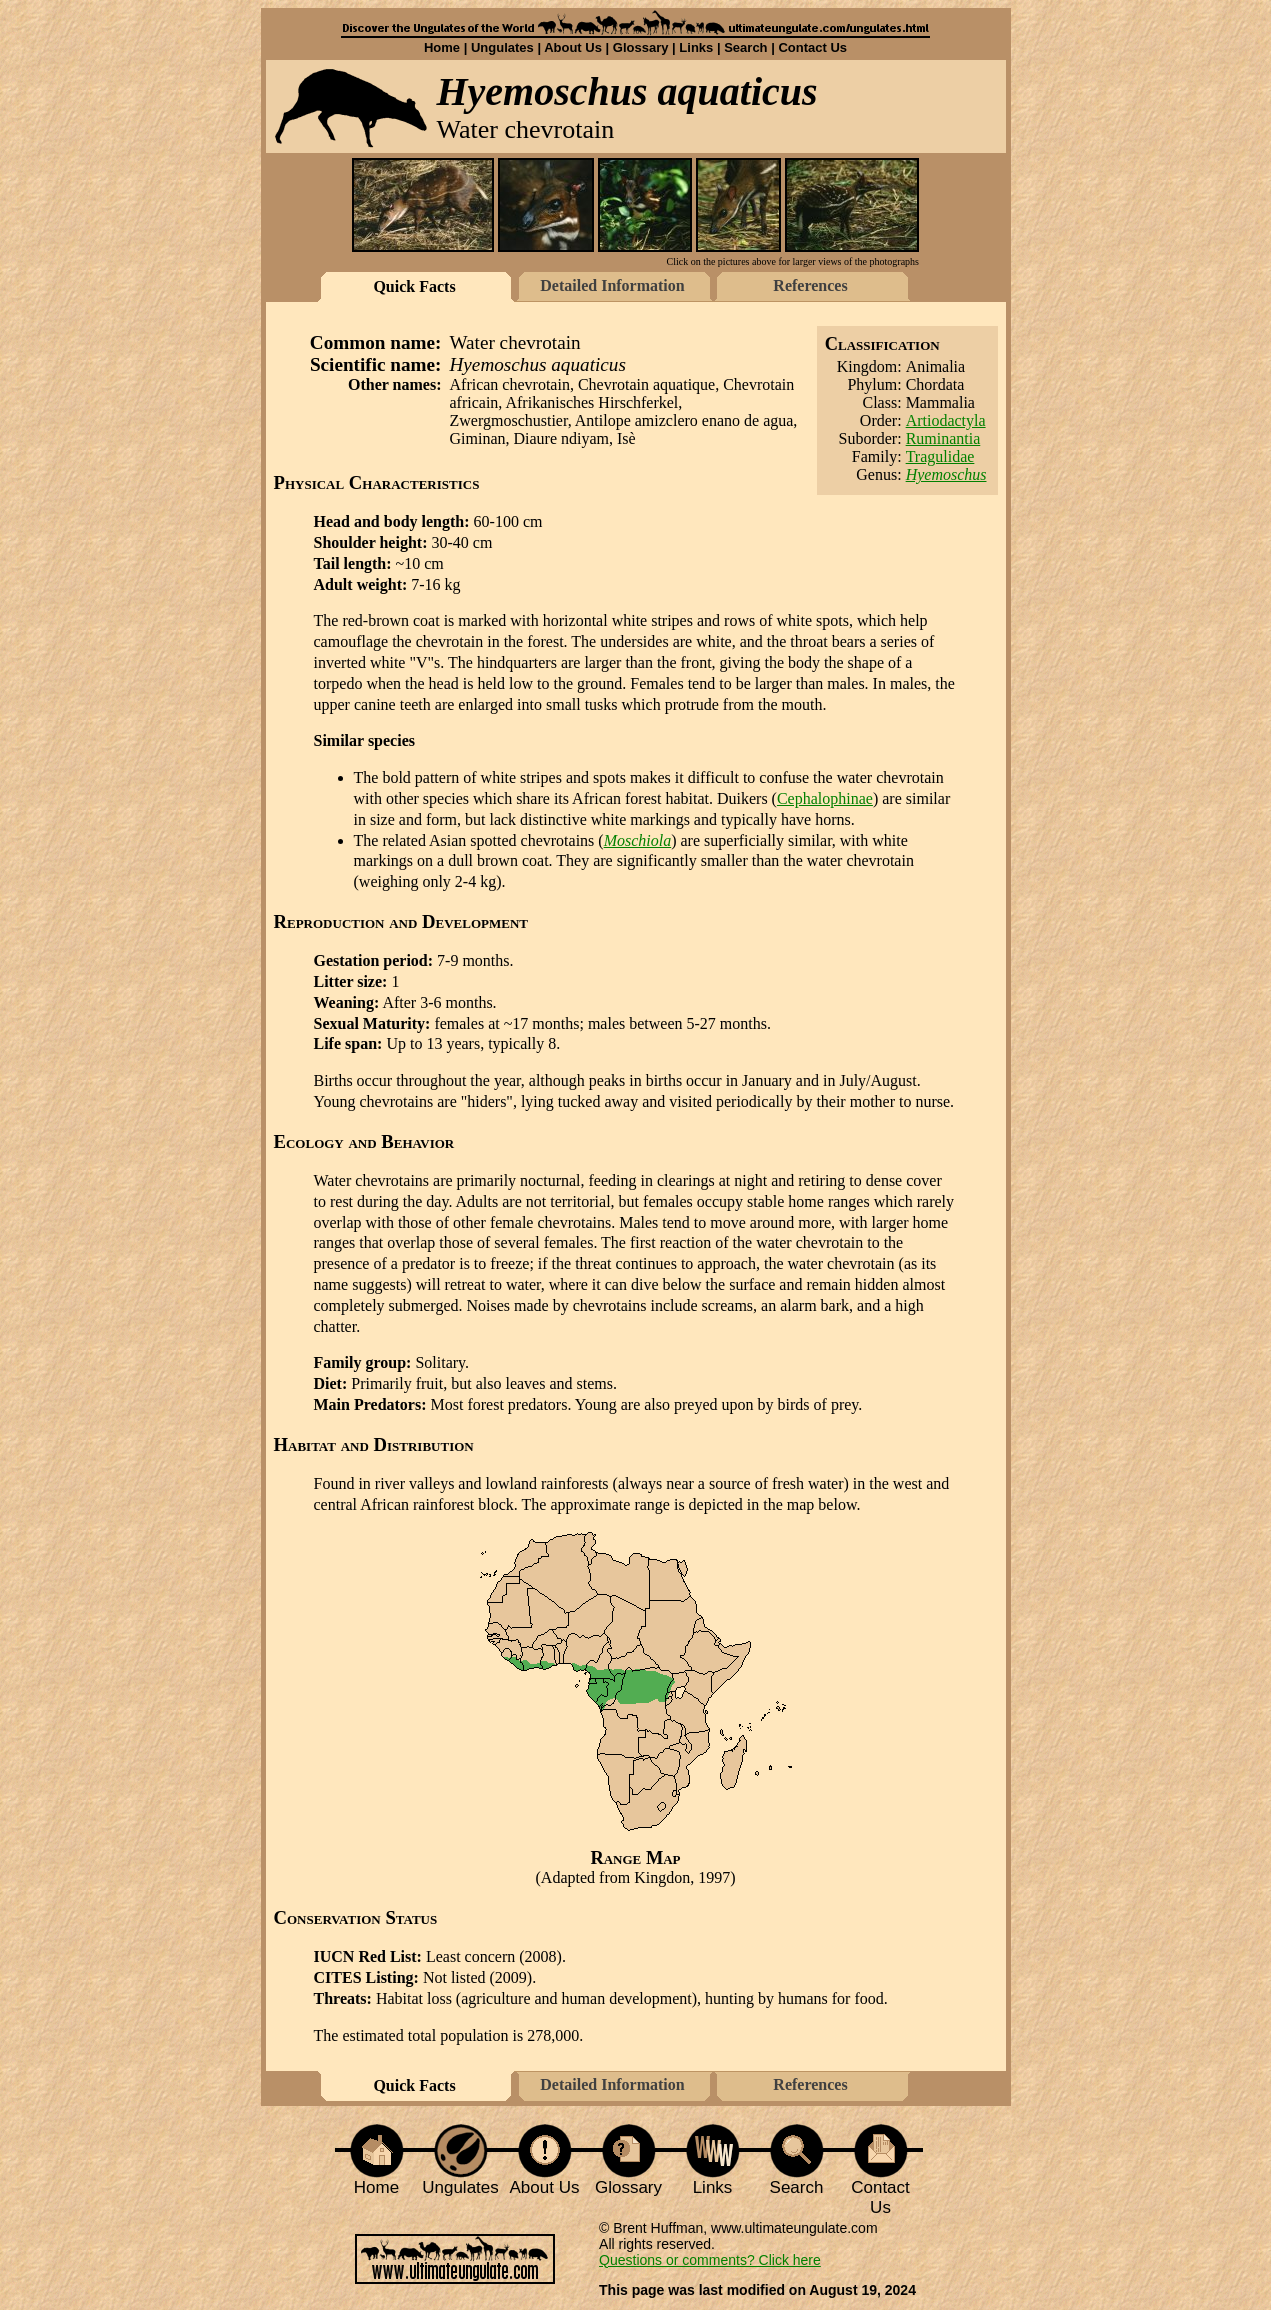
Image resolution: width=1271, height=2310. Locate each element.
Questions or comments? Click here (710, 2260)
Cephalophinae (825, 798)
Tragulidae (940, 456)
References (810, 285)
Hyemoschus (946, 474)
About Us (573, 47)
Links (696, 47)
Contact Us (812, 47)
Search (745, 47)
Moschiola (638, 840)
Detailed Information (612, 285)
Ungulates (502, 47)
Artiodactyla (946, 420)
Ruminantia (943, 438)
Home (442, 47)
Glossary (641, 47)
